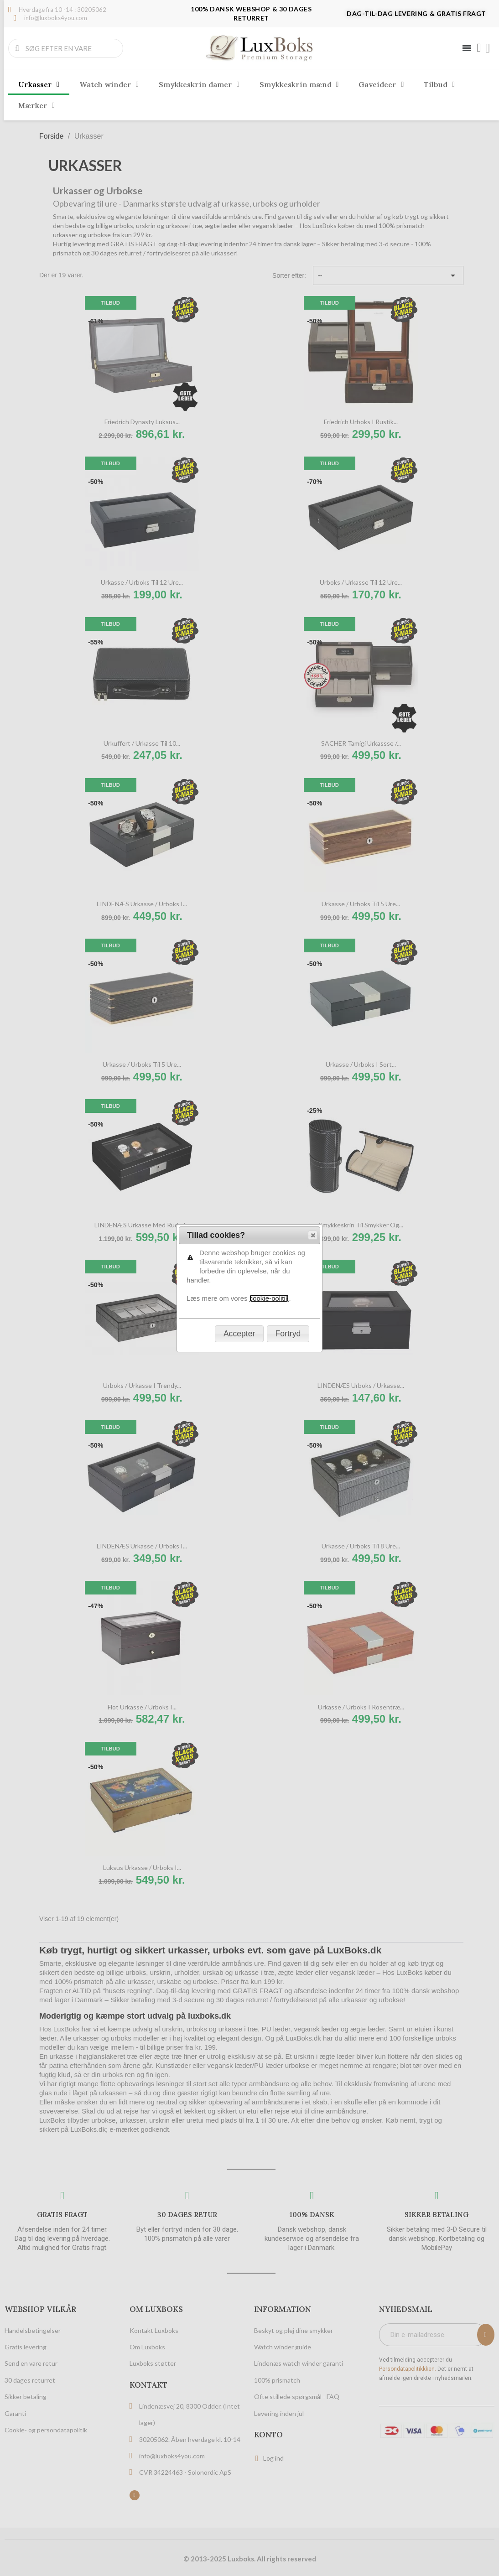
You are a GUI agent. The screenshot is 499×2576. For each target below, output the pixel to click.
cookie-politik (269, 174)
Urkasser (38, 84)
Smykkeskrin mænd (299, 84)
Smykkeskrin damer (199, 84)
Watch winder (109, 84)
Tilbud (439, 84)
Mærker (36, 105)
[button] (312, 111)
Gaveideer (381, 84)
